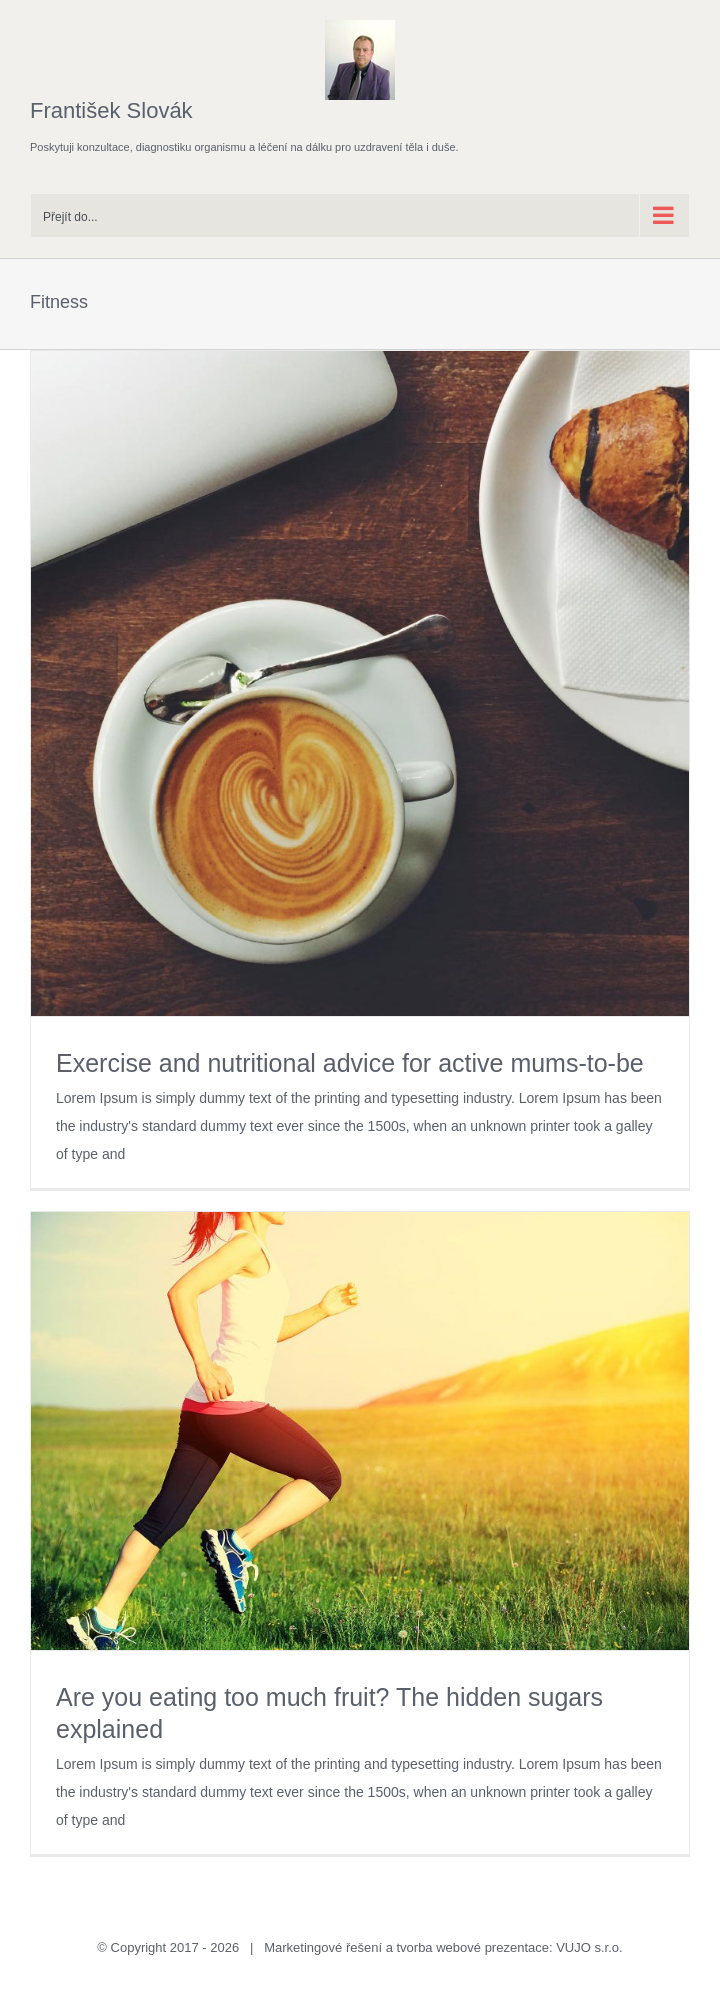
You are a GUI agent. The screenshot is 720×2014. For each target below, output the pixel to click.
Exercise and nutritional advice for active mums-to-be (350, 1063)
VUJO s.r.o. (589, 1947)
